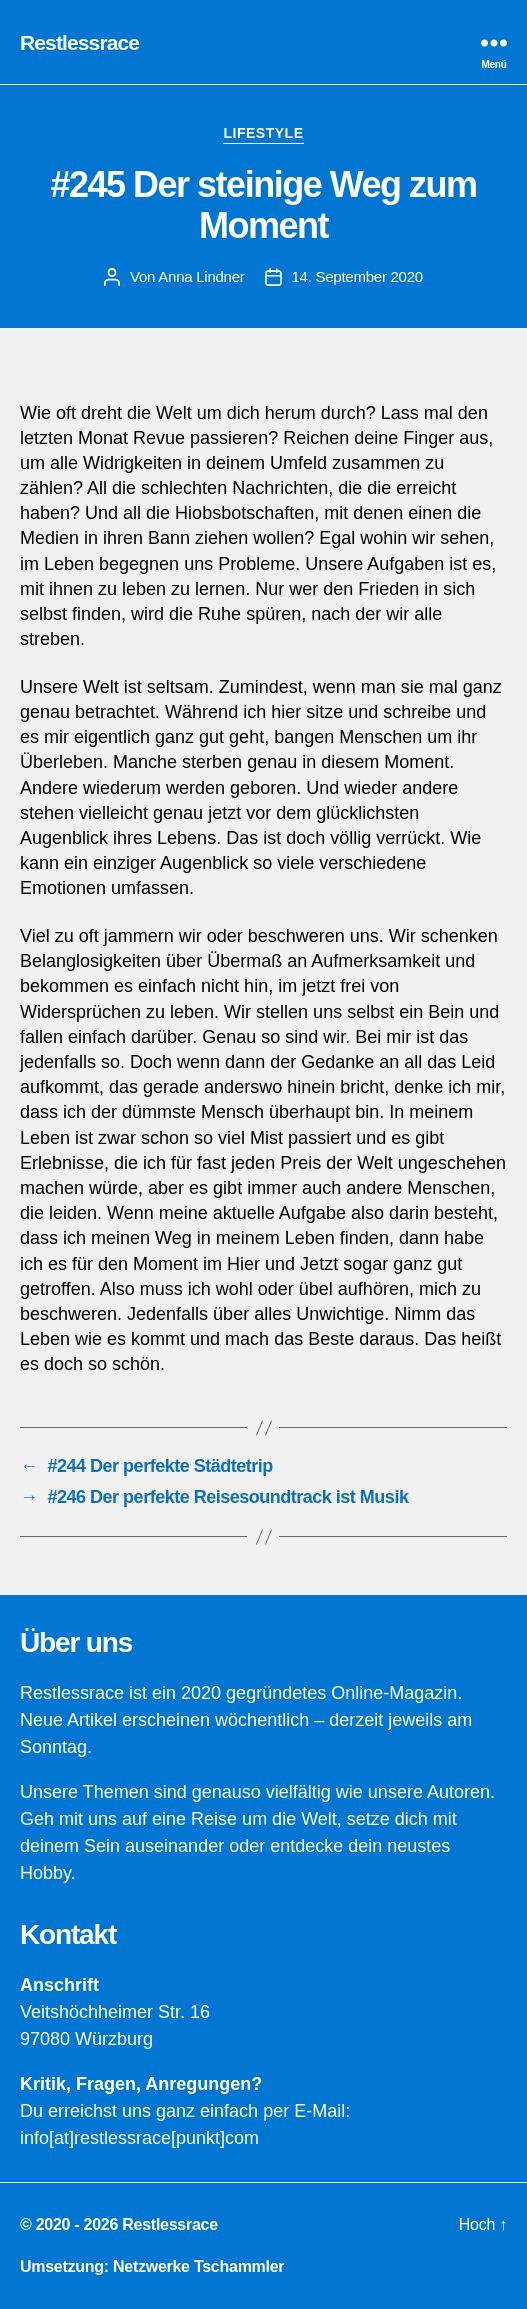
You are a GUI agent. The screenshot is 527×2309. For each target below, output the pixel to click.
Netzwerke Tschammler (198, 2266)
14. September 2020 (357, 276)
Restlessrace (79, 42)
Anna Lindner (201, 276)
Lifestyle (263, 133)
